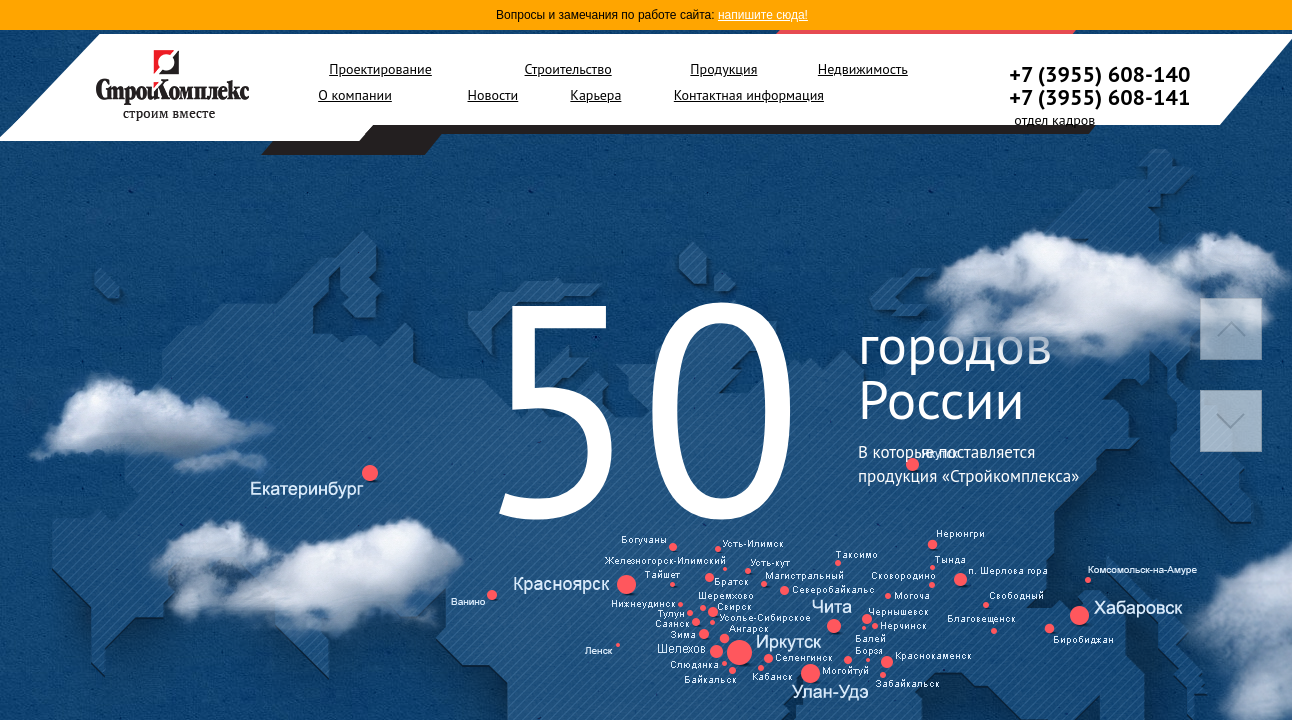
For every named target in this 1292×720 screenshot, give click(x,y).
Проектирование (380, 69)
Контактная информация (749, 95)
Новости (493, 95)
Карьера (595, 95)
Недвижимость (863, 69)
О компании (355, 95)
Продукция (723, 69)
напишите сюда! (763, 15)
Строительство (568, 69)
